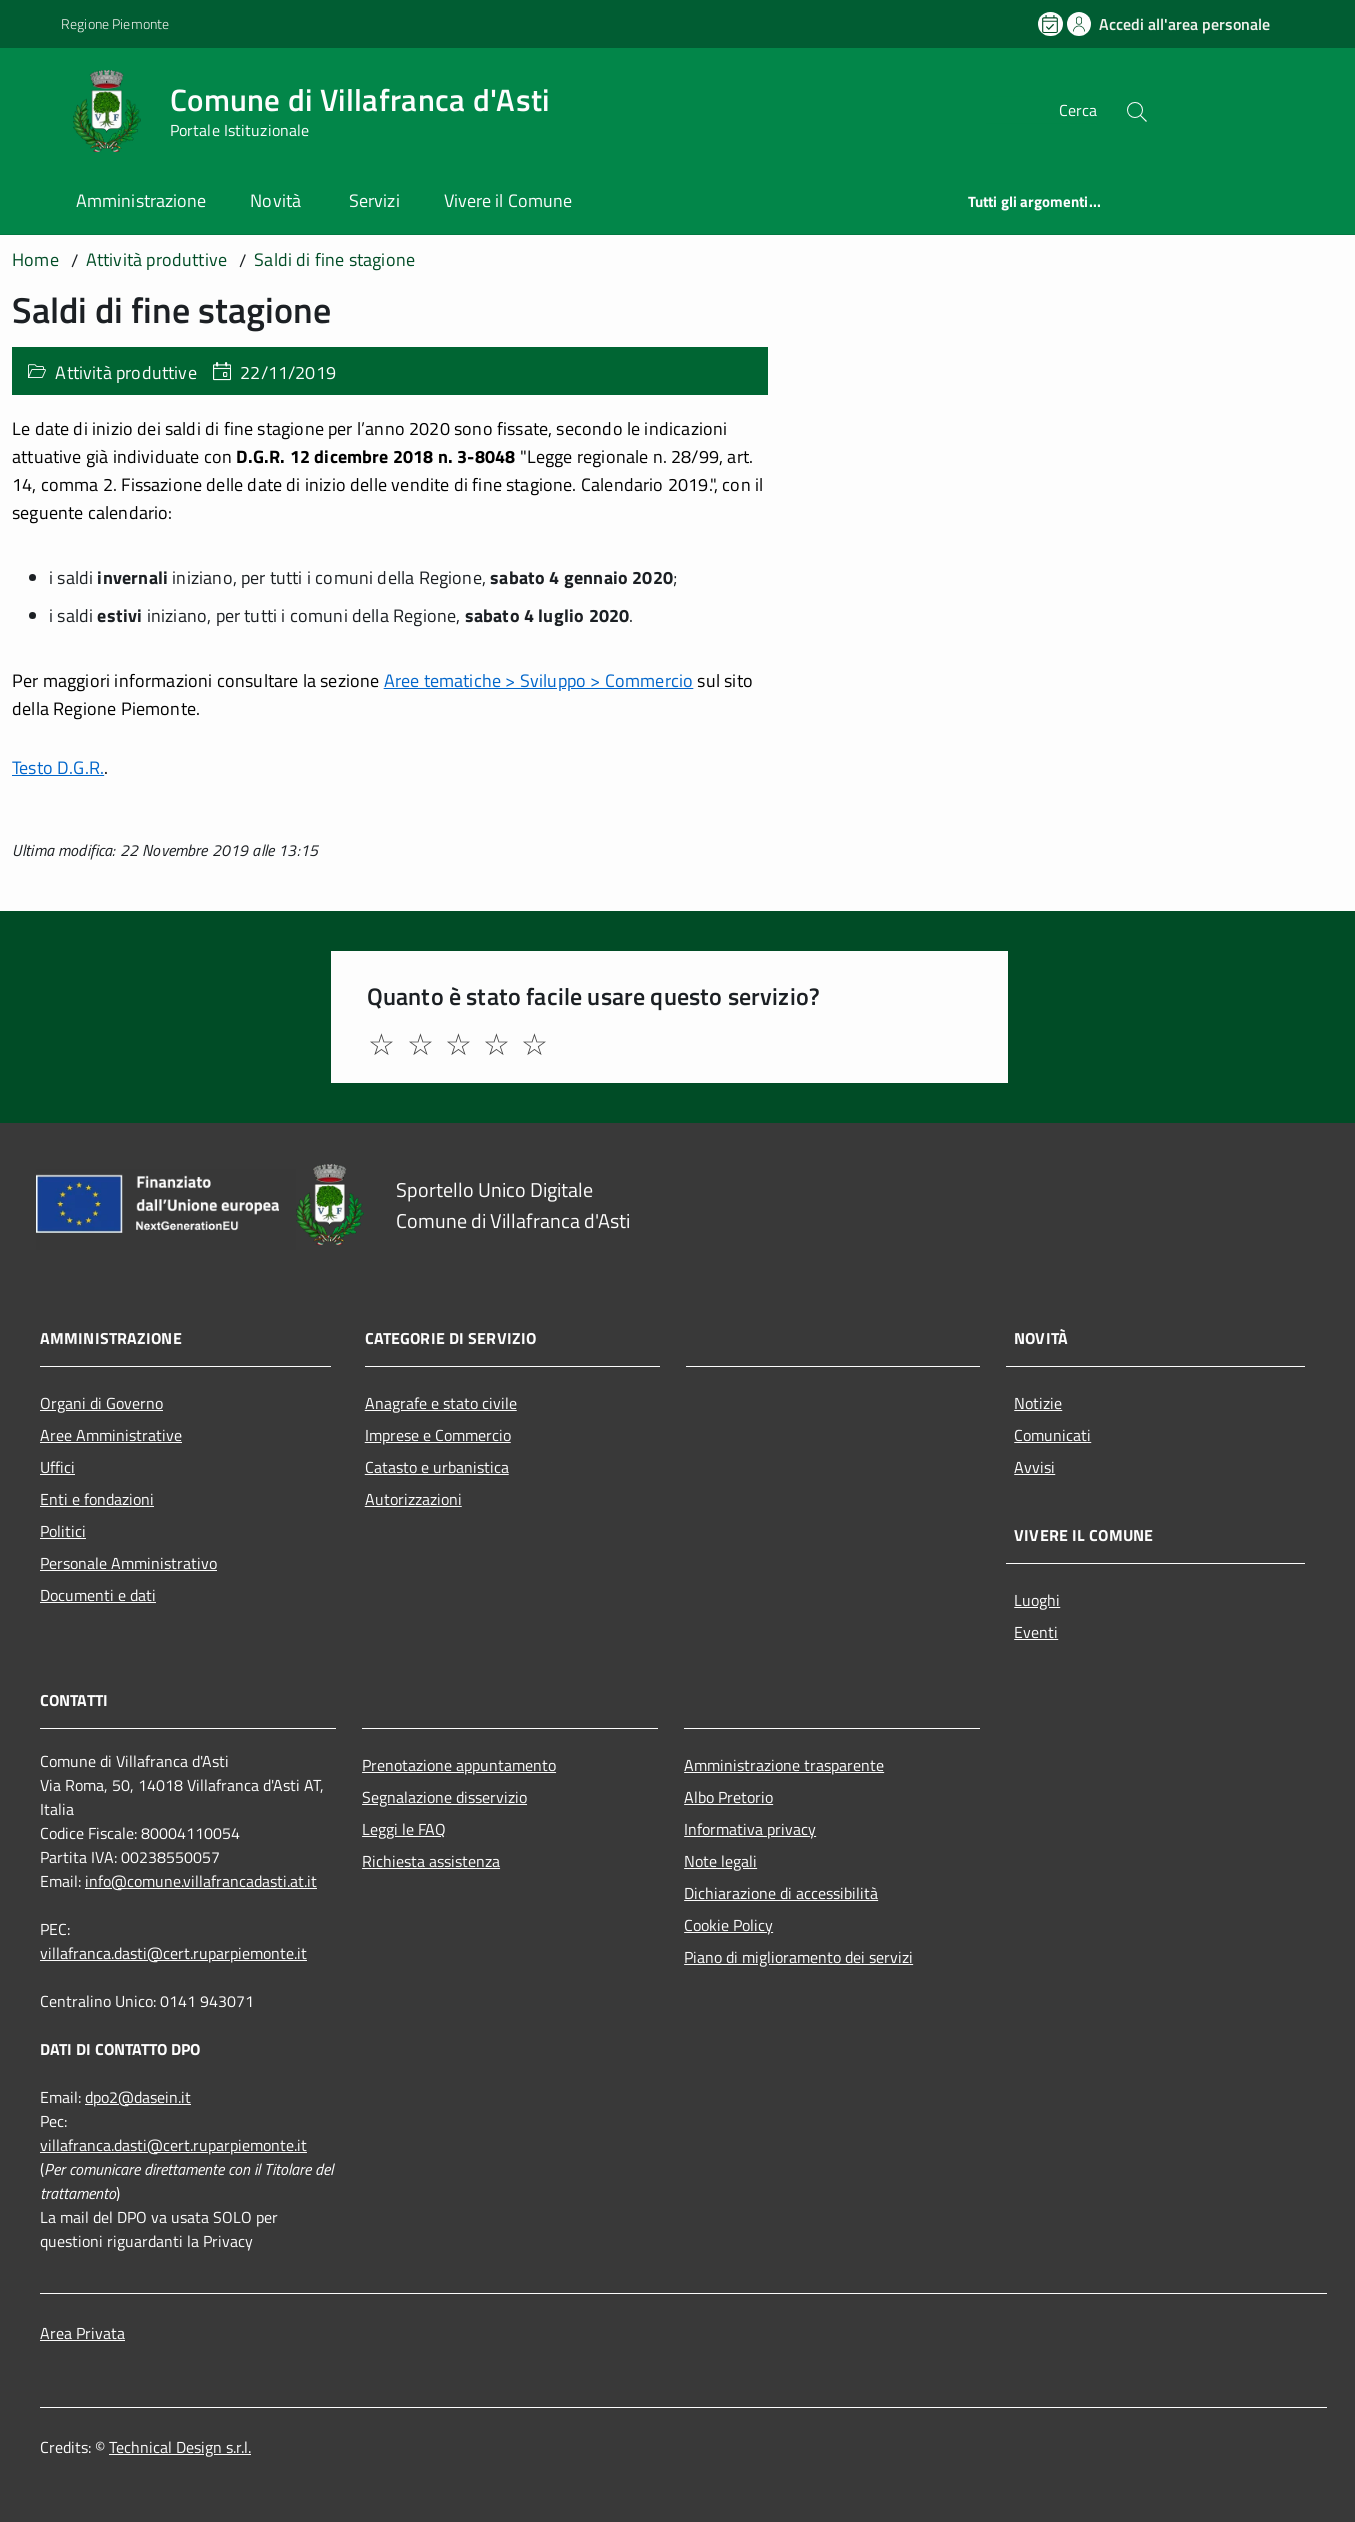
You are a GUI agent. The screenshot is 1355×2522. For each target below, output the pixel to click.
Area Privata (82, 2333)
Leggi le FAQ (404, 1829)
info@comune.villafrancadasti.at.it (201, 1881)
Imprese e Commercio (438, 1435)
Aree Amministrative (111, 1435)
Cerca (1078, 110)
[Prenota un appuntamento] (1052, 24)
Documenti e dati (98, 1595)
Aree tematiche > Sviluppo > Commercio (539, 680)
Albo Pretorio (728, 1797)
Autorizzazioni (413, 1499)
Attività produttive (125, 372)
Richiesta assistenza (431, 1861)
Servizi (374, 200)
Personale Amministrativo (128, 1563)
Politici (63, 1531)
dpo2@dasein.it (138, 2097)
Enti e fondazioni (97, 1499)
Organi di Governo (101, 1403)
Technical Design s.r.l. (180, 2447)
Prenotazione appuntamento (459, 1765)
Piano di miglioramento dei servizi (798, 1957)
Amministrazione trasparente (784, 1765)
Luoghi (1037, 1600)
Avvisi (1034, 1467)
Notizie (1038, 1403)
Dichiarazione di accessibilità (781, 1893)
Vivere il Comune (508, 200)
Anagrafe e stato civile (441, 1403)
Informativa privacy (750, 1829)
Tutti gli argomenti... (1034, 201)
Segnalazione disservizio (444, 1797)
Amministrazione (141, 200)
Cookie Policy (728, 1925)
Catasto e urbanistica (437, 1467)
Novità (277, 200)
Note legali (720, 1861)
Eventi (1036, 1632)
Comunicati (1052, 1435)
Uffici (57, 1467)
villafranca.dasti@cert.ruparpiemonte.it (173, 1953)
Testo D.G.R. (58, 767)
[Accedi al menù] (37, 107)
